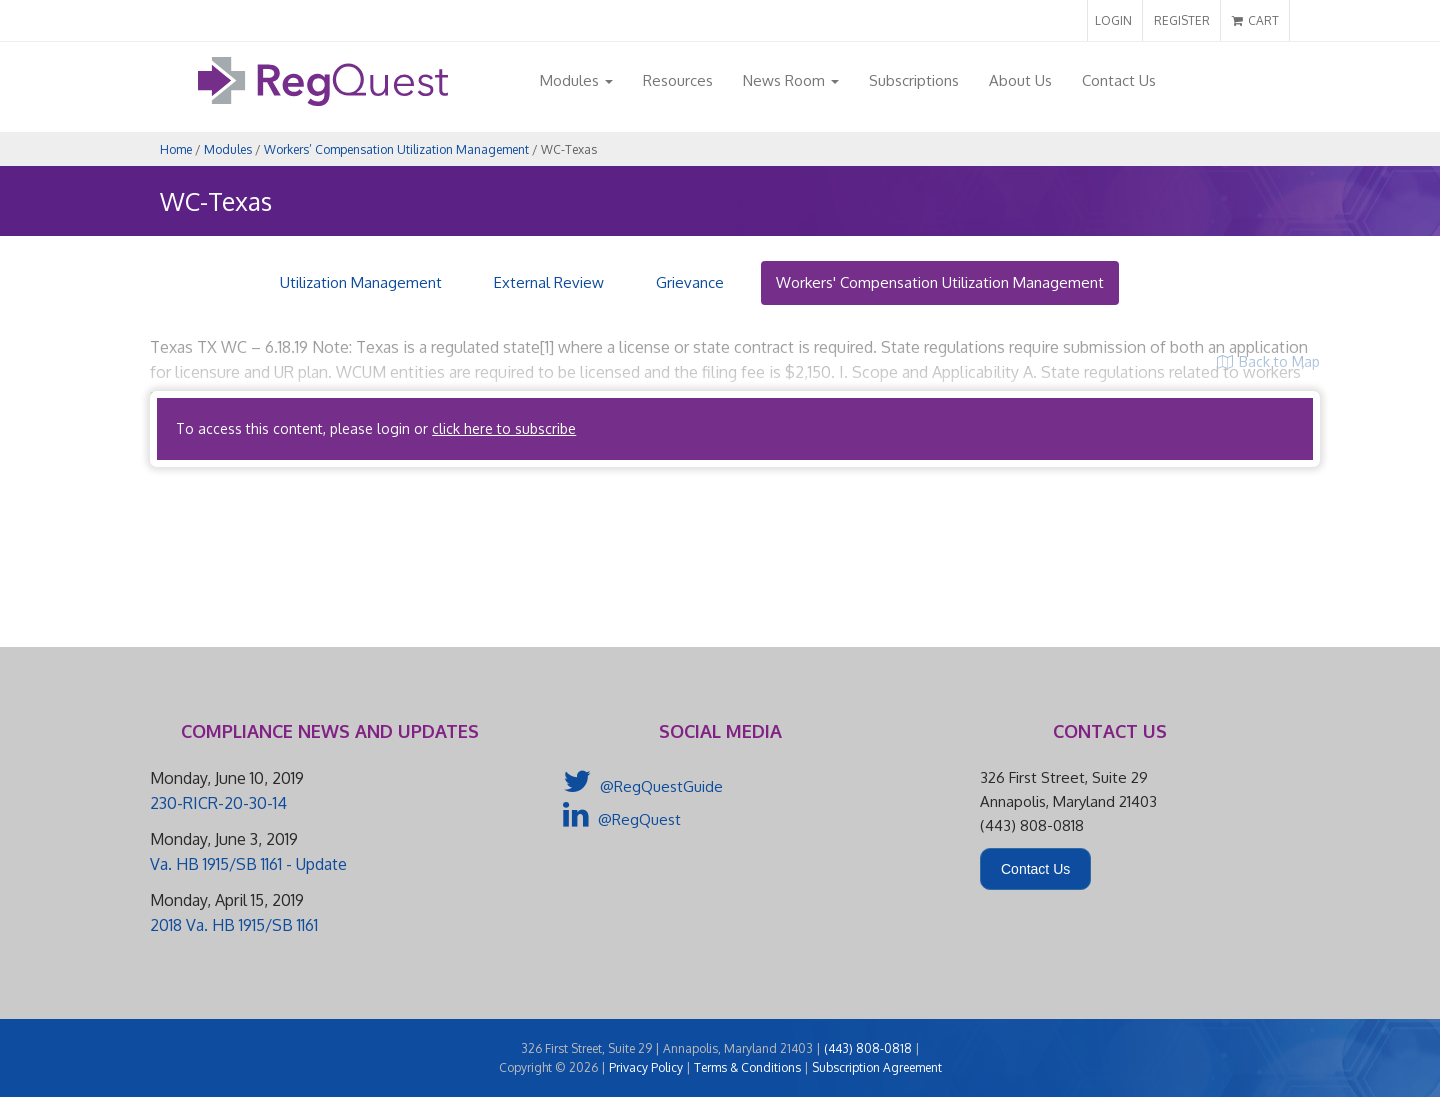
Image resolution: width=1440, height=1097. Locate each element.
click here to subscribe (504, 428)
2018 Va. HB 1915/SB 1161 (234, 925)
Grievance (690, 282)
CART (1255, 20)
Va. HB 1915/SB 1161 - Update (248, 864)
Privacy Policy (646, 1067)
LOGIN (1113, 20)
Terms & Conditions (747, 1067)
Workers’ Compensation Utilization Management (396, 149)
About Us (1020, 80)
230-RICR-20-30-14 (218, 803)
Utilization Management (361, 282)
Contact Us (1119, 80)
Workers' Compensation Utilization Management (940, 282)
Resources (678, 80)
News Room (791, 80)
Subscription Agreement (877, 1067)
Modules (576, 80)
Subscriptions (914, 80)
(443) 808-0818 (868, 1048)
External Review (549, 282)
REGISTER (1182, 20)
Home (176, 149)
